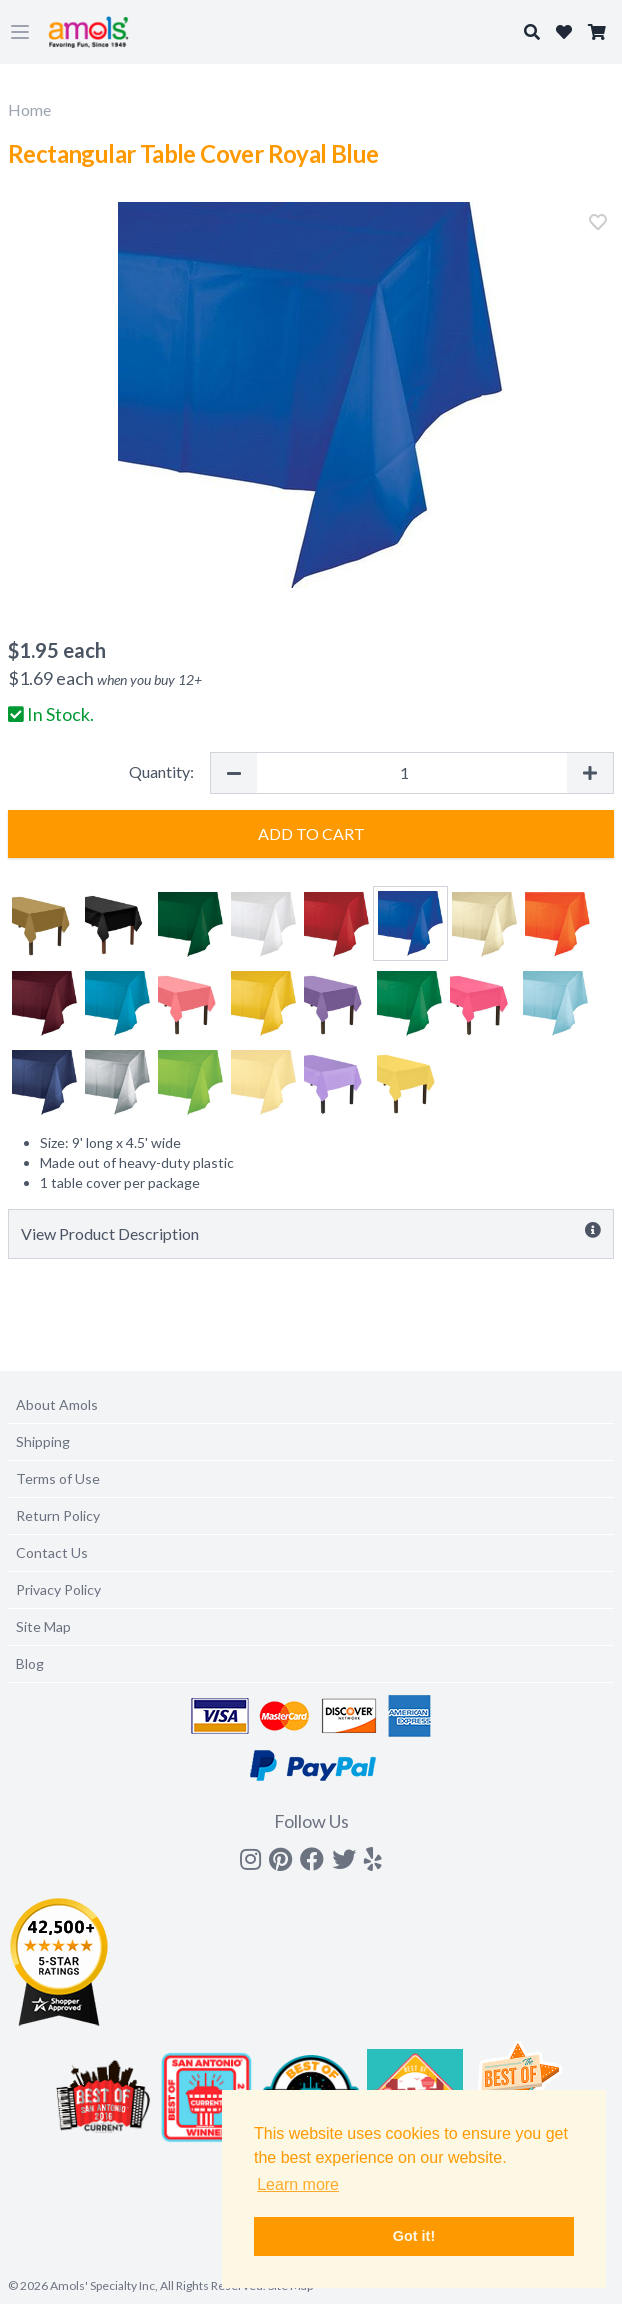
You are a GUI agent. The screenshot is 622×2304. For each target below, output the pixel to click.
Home (29, 109)
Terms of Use (58, 1478)
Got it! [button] (414, 2236)
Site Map (43, 1626)
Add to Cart (311, 833)
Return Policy (58, 1515)
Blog (30, 1663)
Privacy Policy (58, 1589)
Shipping (43, 1441)
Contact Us (52, 1552)
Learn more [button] (298, 2184)
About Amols (57, 1404)
